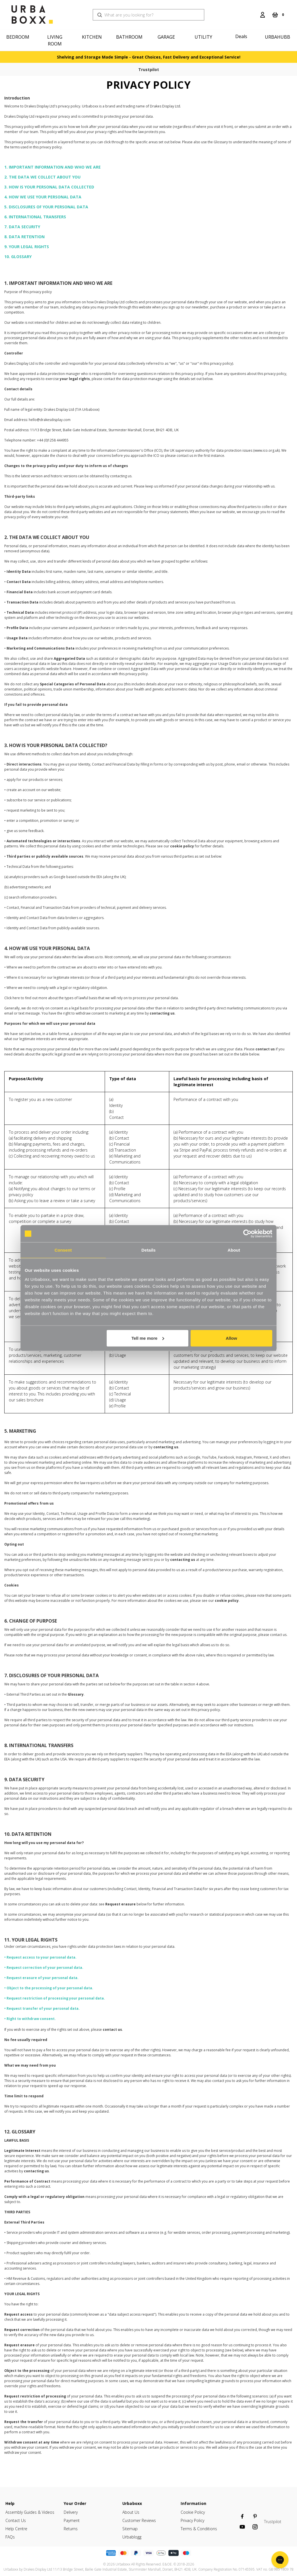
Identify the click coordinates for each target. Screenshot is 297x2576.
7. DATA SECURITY (22, 226)
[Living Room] (56, 40)
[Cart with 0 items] (278, 15)
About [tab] (234, 1250)
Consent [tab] (63, 1250)
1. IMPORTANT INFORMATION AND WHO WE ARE (52, 167)
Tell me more (147, 1337)
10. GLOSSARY (18, 256)
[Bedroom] (18, 37)
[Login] (262, 15)
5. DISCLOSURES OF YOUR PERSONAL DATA (46, 207)
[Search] (253, 11)
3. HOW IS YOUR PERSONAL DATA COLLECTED (49, 187)
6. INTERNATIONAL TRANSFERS (35, 216)
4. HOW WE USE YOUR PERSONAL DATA (42, 197)
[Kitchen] (93, 37)
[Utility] (204, 37)
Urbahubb (277, 37)
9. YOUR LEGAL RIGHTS (26, 246)
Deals (241, 36)
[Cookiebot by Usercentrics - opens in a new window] (247, 1233)
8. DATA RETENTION (24, 236)
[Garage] (167, 37)
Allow (231, 1337)
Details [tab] (148, 1250)
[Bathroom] (130, 37)
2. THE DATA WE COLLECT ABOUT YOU (42, 177)
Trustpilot (148, 69)
